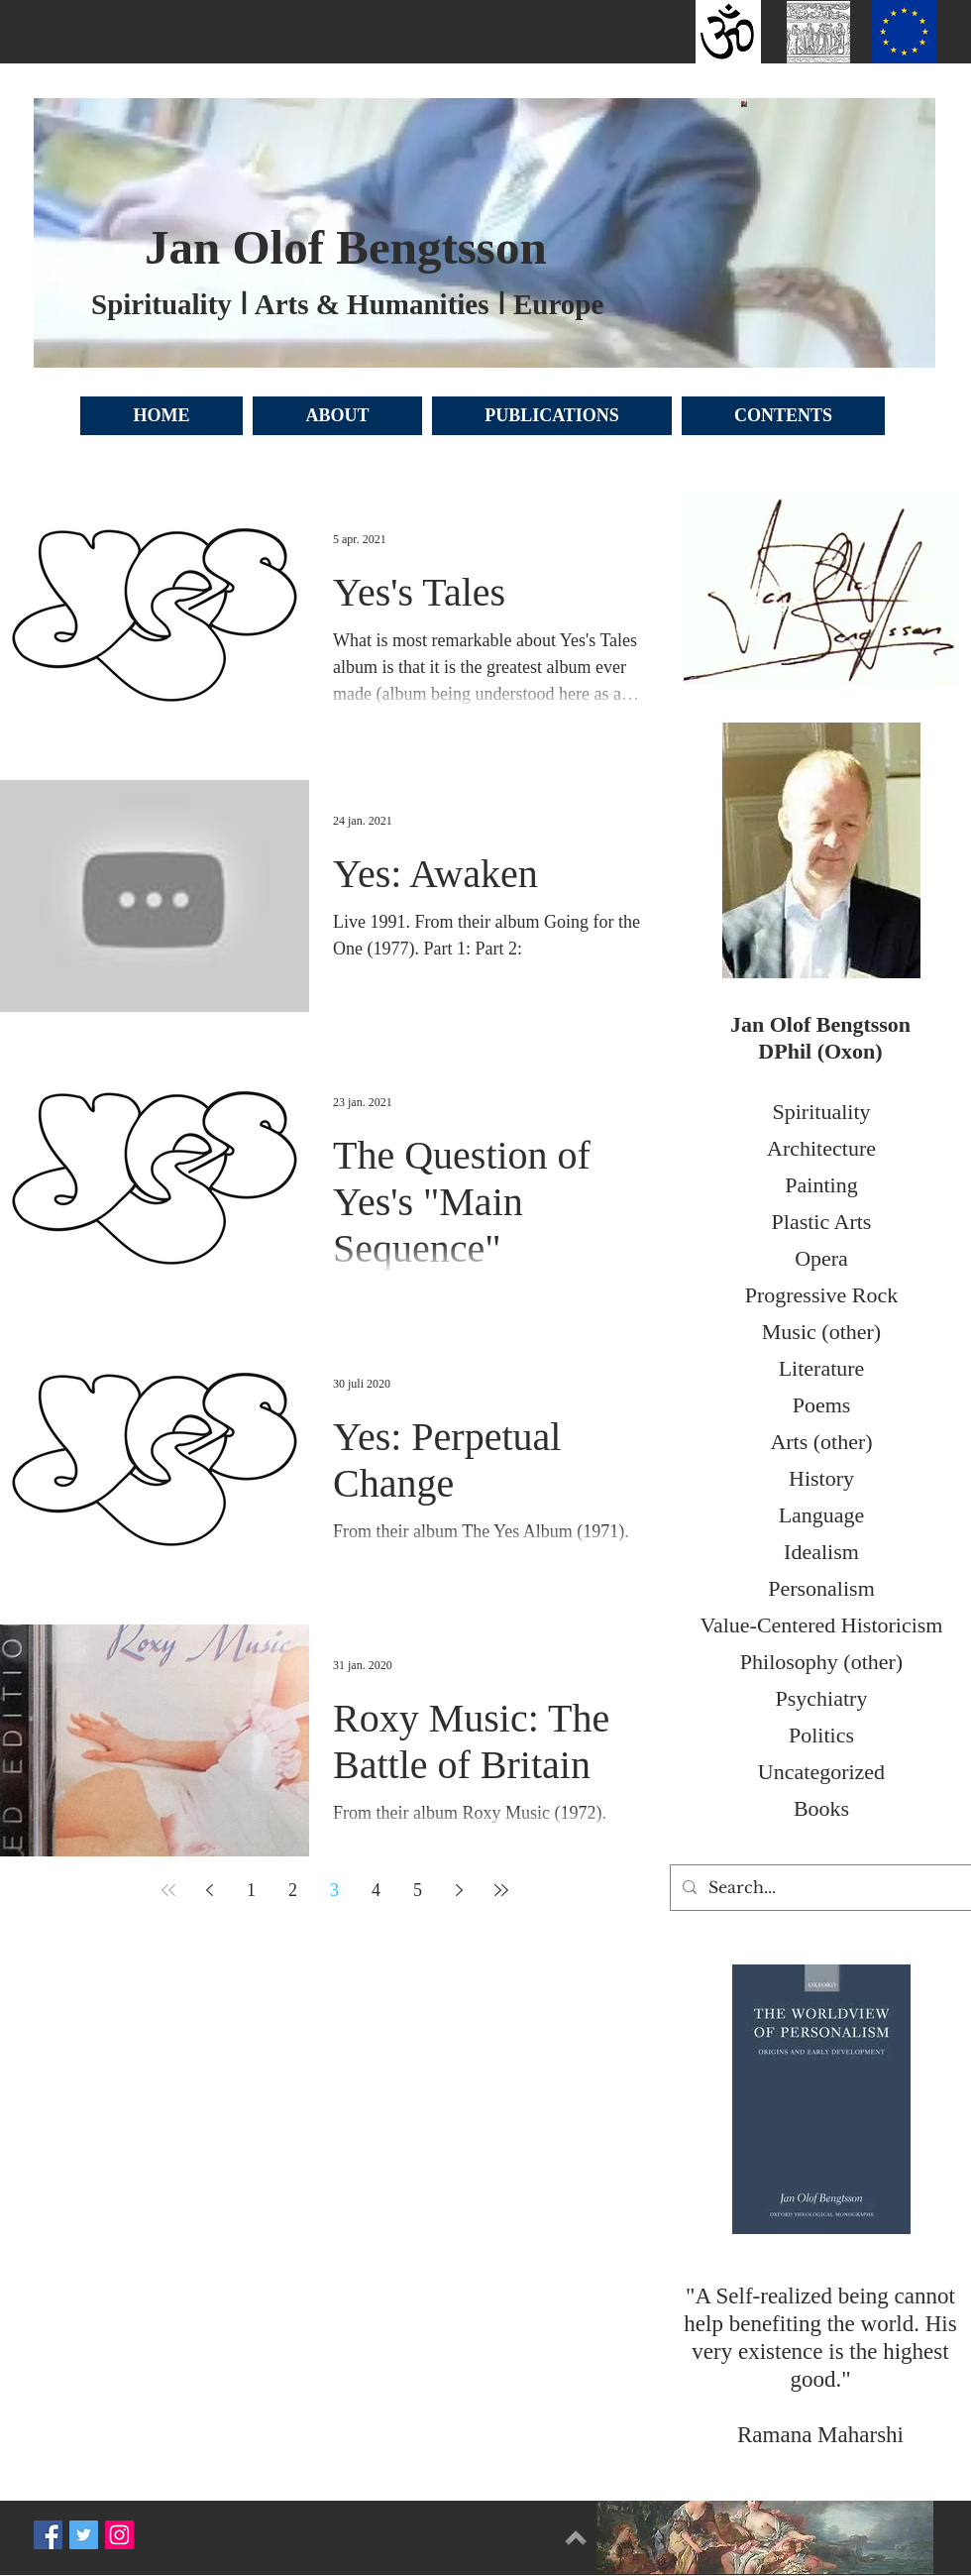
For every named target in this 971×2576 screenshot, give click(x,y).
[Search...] (818, 1887)
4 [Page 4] (376, 1890)
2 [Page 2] (292, 1890)
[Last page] (501, 1890)
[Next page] (460, 1890)
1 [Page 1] (251, 1890)
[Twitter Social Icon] (83, 2534)
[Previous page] (210, 1890)
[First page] (168, 1890)
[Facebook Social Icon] (48, 2534)
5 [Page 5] (417, 1890)
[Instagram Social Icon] (119, 2534)
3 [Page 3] (334, 1890)
